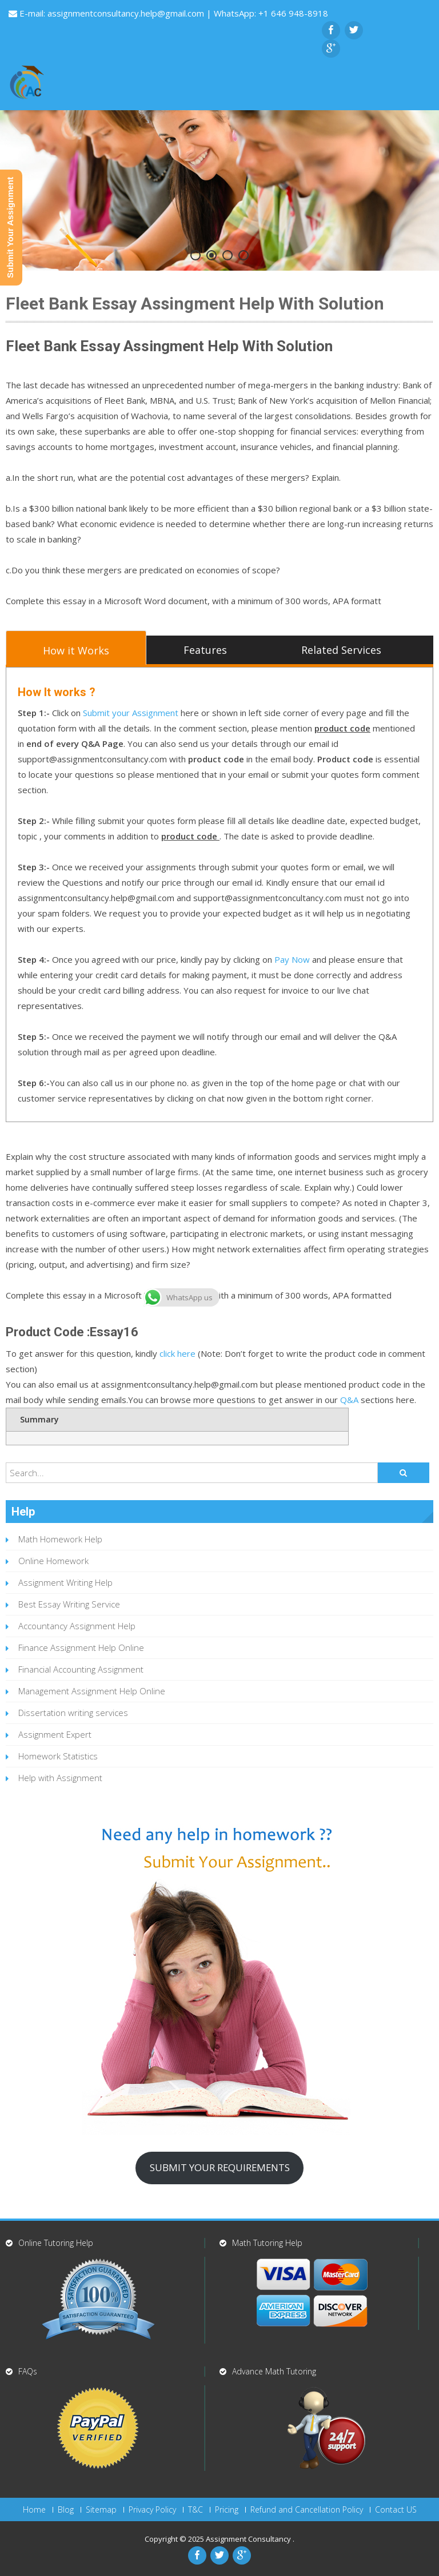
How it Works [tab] (76, 650)
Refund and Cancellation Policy (306, 2510)
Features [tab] (205, 650)
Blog (66, 2510)
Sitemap (101, 2510)
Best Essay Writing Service (69, 1604)
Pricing (226, 2510)
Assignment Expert (54, 1734)
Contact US (396, 2510)
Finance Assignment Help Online (81, 1647)
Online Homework (53, 1560)
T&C (195, 2510)
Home (34, 2510)
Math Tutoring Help (267, 2242)
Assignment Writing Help (65, 1582)
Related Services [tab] (341, 650)
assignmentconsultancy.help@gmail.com (126, 13)
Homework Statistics (58, 1756)
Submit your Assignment (130, 712)
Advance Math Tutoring (274, 2371)
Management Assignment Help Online (91, 1691)
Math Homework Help (60, 1539)
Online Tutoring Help (55, 2242)
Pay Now (292, 959)
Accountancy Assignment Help (76, 1625)
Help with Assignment (60, 1777)
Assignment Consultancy (249, 2539)
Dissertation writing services (73, 1712)
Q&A (349, 1399)
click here (177, 1353)
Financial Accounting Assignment (80, 1669)
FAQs (27, 2371)
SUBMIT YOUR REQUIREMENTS (220, 2167)
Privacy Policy (152, 2510)
